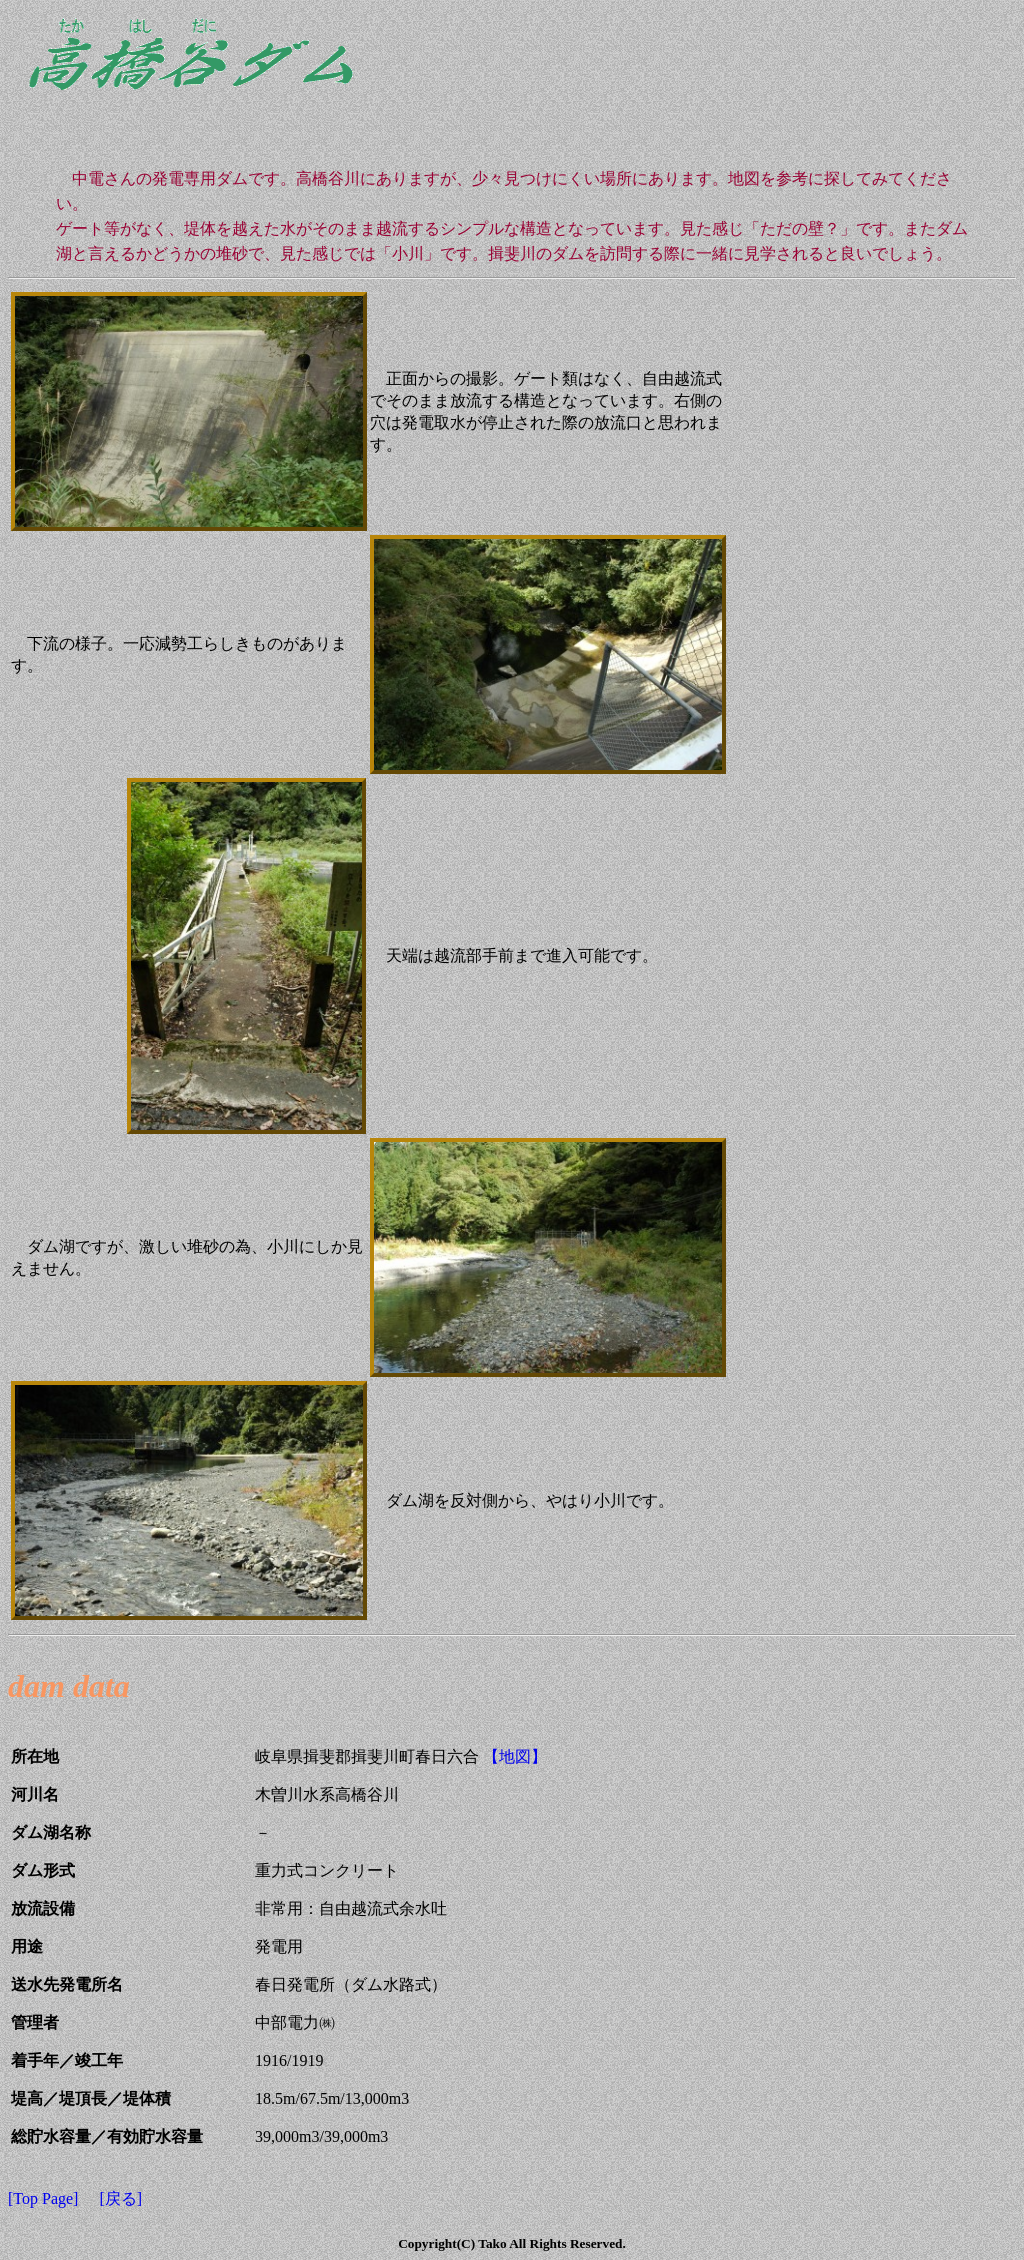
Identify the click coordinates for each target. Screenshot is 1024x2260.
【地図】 (513, 1756)
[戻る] (120, 2198)
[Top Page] (43, 2198)
